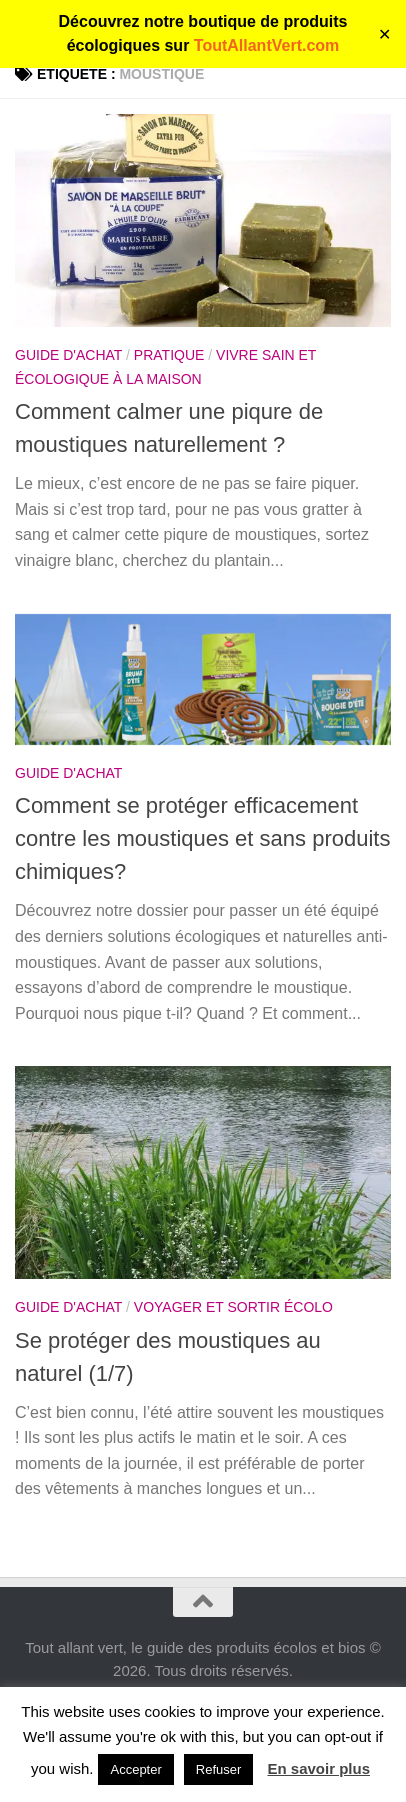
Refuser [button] (219, 1769)
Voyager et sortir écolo (233, 1307)
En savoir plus (319, 1768)
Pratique (169, 355)
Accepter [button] (135, 1769)
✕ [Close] (384, 34)
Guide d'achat (68, 355)
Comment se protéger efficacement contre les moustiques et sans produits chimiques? (202, 838)
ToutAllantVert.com (267, 45)
